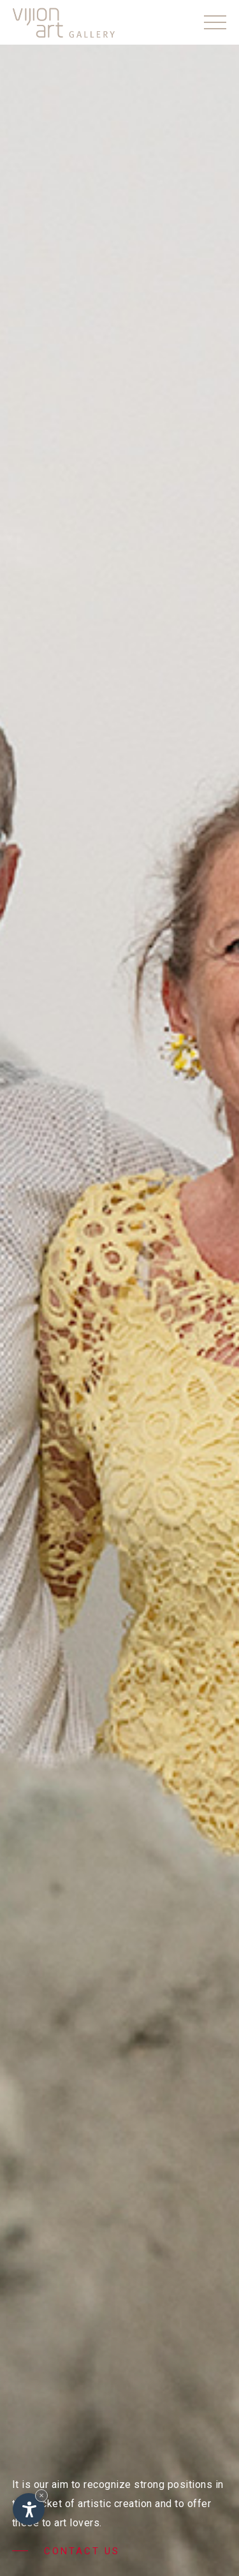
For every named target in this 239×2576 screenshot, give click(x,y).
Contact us (66, 2551)
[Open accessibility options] (29, 2509)
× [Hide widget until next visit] (41, 2495)
